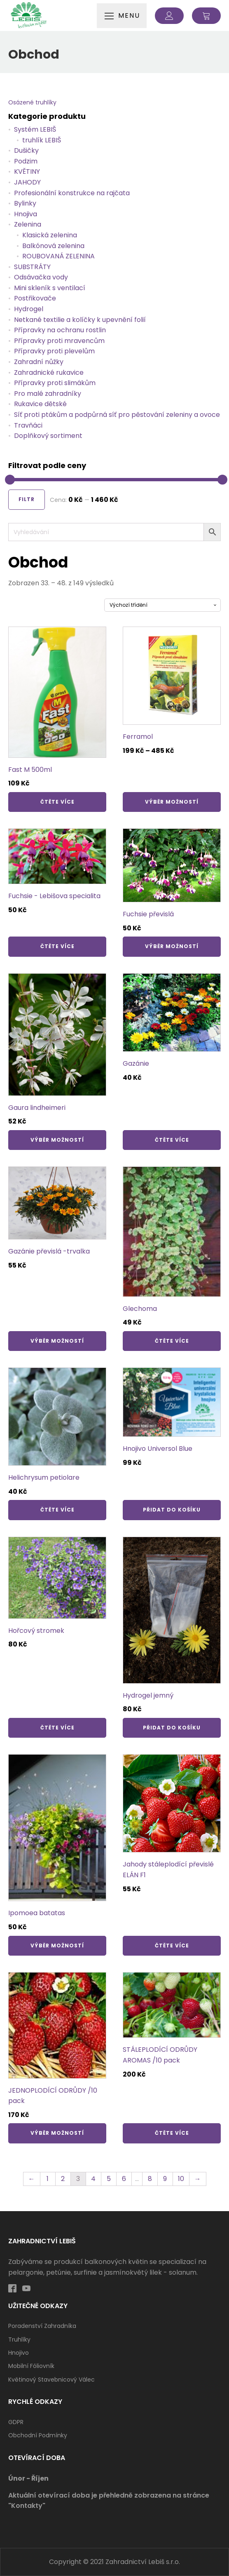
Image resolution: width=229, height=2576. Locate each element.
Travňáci (28, 425)
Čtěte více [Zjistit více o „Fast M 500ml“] (57, 801)
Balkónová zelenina (53, 246)
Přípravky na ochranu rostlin (60, 330)
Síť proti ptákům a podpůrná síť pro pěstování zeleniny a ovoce (117, 414)
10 (181, 2178)
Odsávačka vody (41, 277)
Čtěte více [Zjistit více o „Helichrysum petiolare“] (57, 1509)
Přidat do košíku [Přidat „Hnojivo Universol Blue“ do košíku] (172, 1509)
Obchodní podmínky (37, 2435)
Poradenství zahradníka (42, 2326)
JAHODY (27, 182)
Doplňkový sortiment (48, 435)
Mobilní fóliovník (31, 2366)
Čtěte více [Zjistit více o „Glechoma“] (172, 1340)
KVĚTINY (27, 171)
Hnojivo (18, 2353)
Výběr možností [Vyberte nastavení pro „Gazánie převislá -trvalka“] (57, 1340)
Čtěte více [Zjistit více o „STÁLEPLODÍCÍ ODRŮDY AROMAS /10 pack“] (172, 2132)
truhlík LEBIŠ (41, 140)
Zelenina (27, 224)
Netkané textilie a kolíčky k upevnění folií (80, 319)
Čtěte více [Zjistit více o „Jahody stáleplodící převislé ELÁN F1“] (172, 1945)
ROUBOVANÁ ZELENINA (58, 256)
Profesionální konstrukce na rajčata (72, 193)
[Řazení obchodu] (162, 605)
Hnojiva (25, 214)
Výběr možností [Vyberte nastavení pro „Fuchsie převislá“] (172, 946)
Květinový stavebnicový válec (51, 2379)
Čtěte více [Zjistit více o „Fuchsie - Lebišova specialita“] (57, 946)
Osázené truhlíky (32, 102)
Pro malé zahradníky (47, 393)
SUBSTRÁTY (32, 267)
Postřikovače (35, 298)
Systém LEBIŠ (35, 129)
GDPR (15, 2422)
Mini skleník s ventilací (49, 288)
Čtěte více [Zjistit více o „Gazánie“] (172, 1139)
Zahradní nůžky (38, 362)
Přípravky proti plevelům (54, 351)
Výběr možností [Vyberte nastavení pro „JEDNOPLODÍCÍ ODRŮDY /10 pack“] (57, 2132)
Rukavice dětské (40, 404)
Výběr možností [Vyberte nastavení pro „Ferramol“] (172, 801)
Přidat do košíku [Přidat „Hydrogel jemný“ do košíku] (172, 1727)
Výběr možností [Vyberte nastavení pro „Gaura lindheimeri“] (57, 1139)
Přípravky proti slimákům (55, 383)
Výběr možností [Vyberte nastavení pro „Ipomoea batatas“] (57, 1945)
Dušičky (26, 150)
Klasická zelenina (49, 235)
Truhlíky (19, 2339)
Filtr (27, 499)
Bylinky (25, 203)
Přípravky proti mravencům (59, 340)
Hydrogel (28, 309)
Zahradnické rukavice (49, 372)
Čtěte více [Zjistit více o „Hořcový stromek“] (57, 1727)
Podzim (25, 161)
